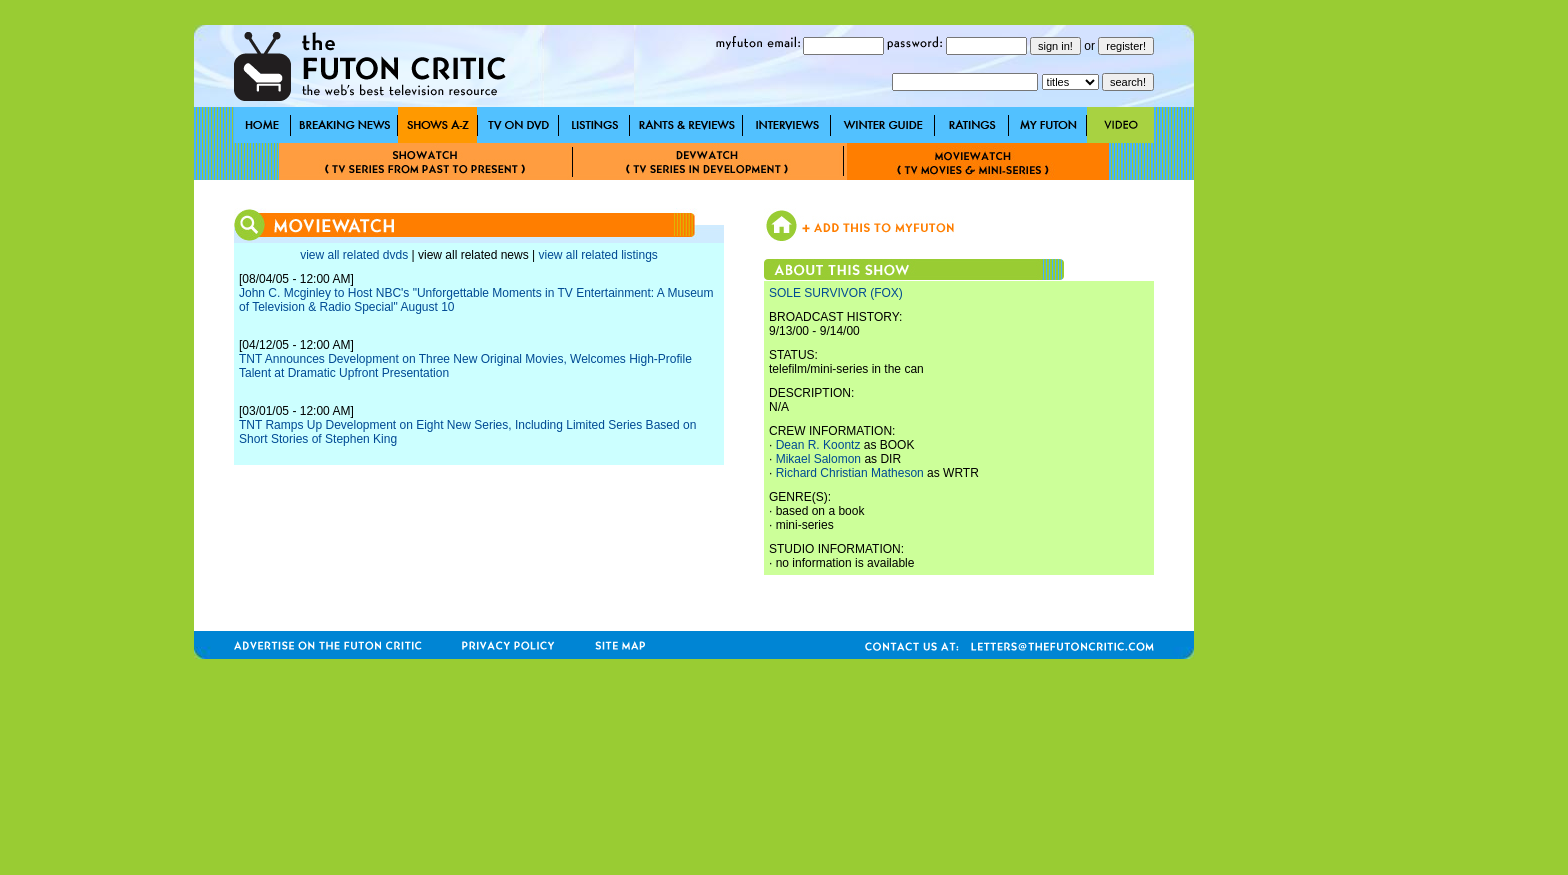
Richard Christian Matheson (850, 473)
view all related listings (597, 255)
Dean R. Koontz (818, 445)
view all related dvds (354, 255)
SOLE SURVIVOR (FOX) (836, 293)
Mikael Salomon (818, 459)
